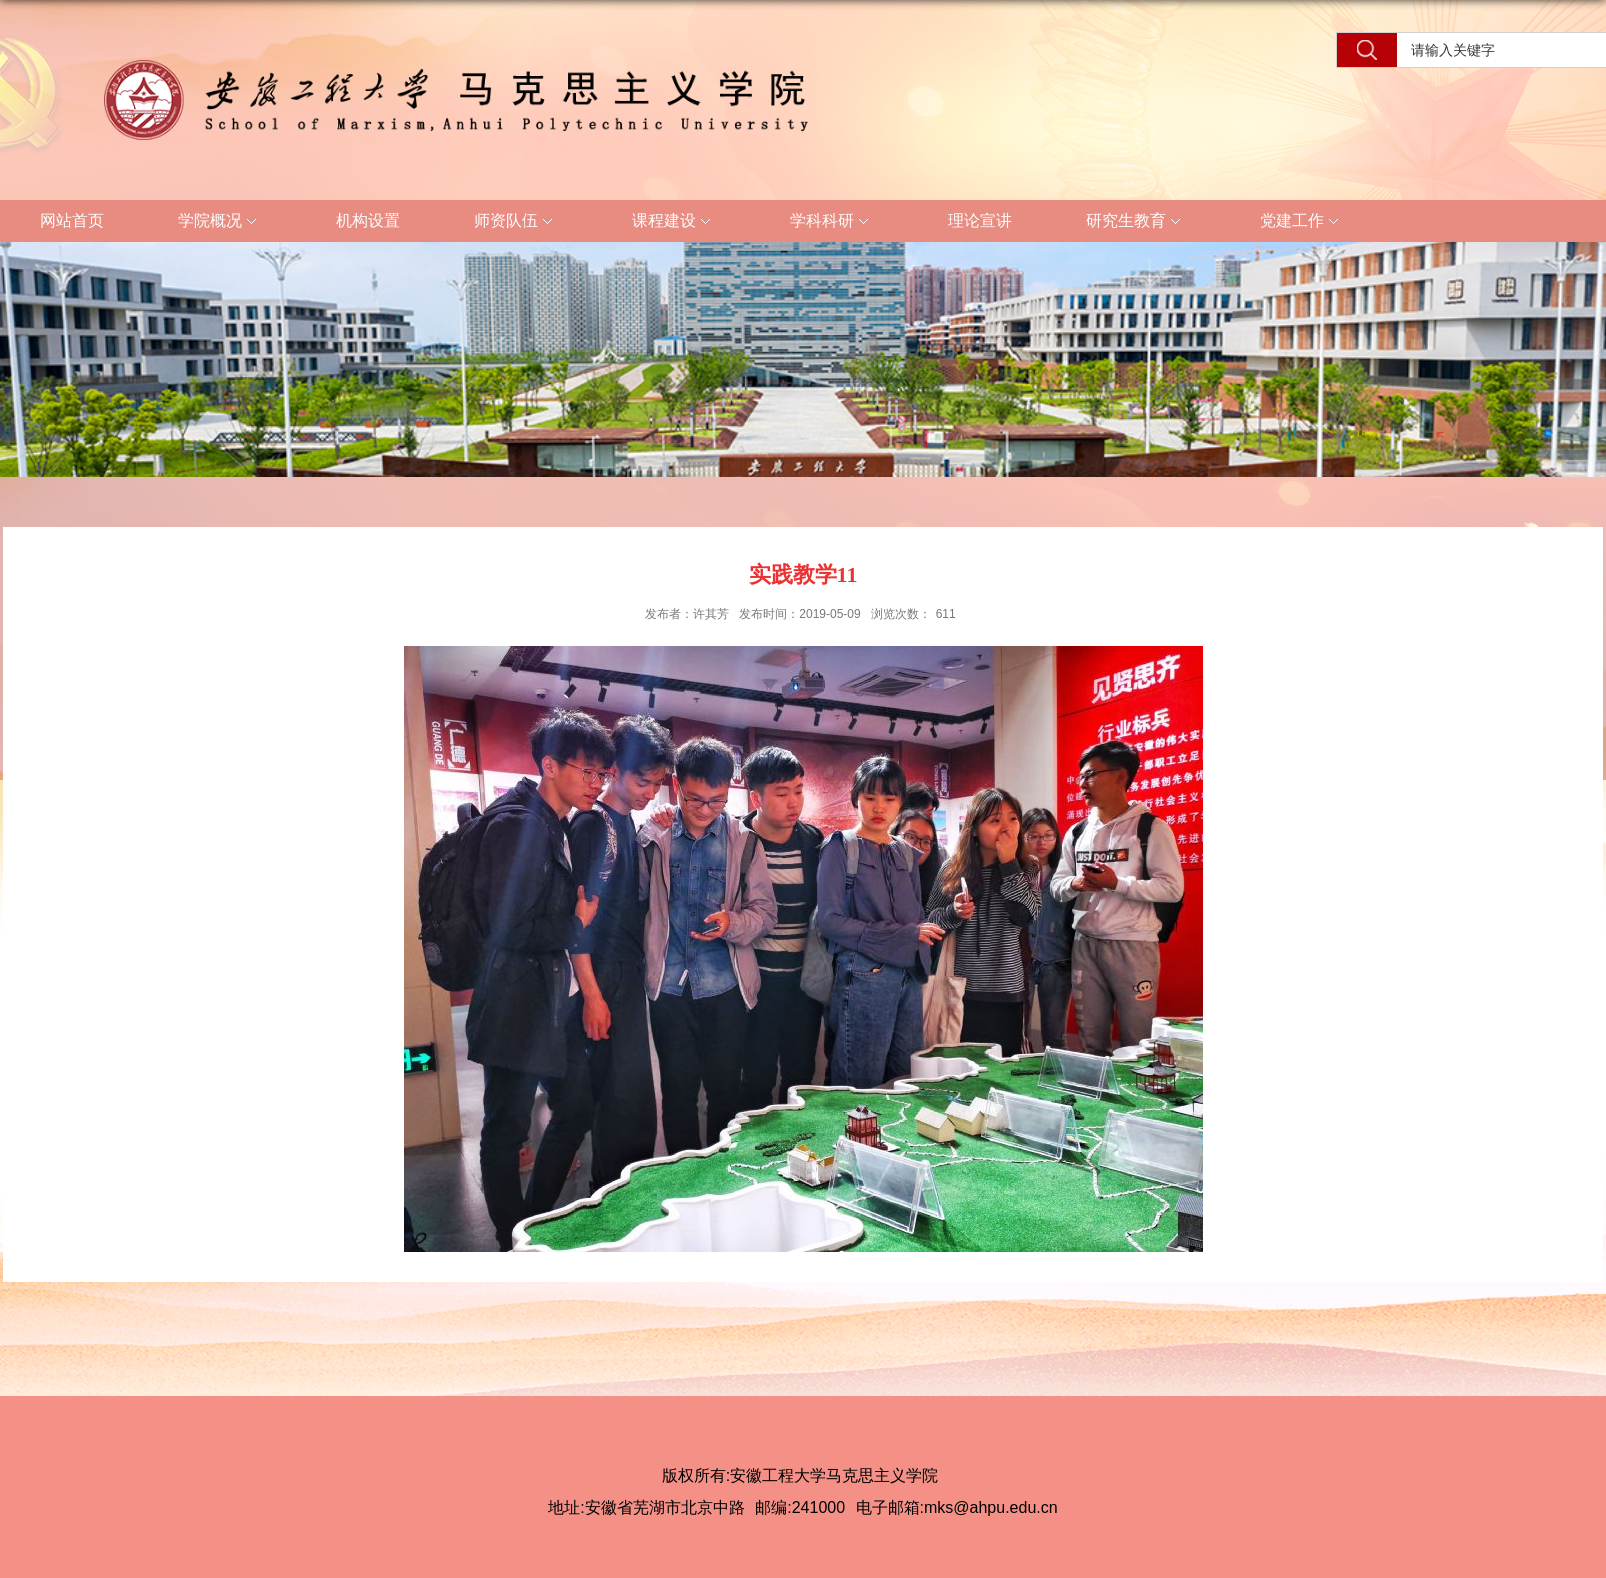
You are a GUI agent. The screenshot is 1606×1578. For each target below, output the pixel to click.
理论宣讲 (980, 220)
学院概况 (220, 222)
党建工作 (1302, 222)
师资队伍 (516, 222)
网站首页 (72, 220)
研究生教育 (1136, 222)
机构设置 (368, 220)
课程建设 (674, 222)
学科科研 (832, 222)
